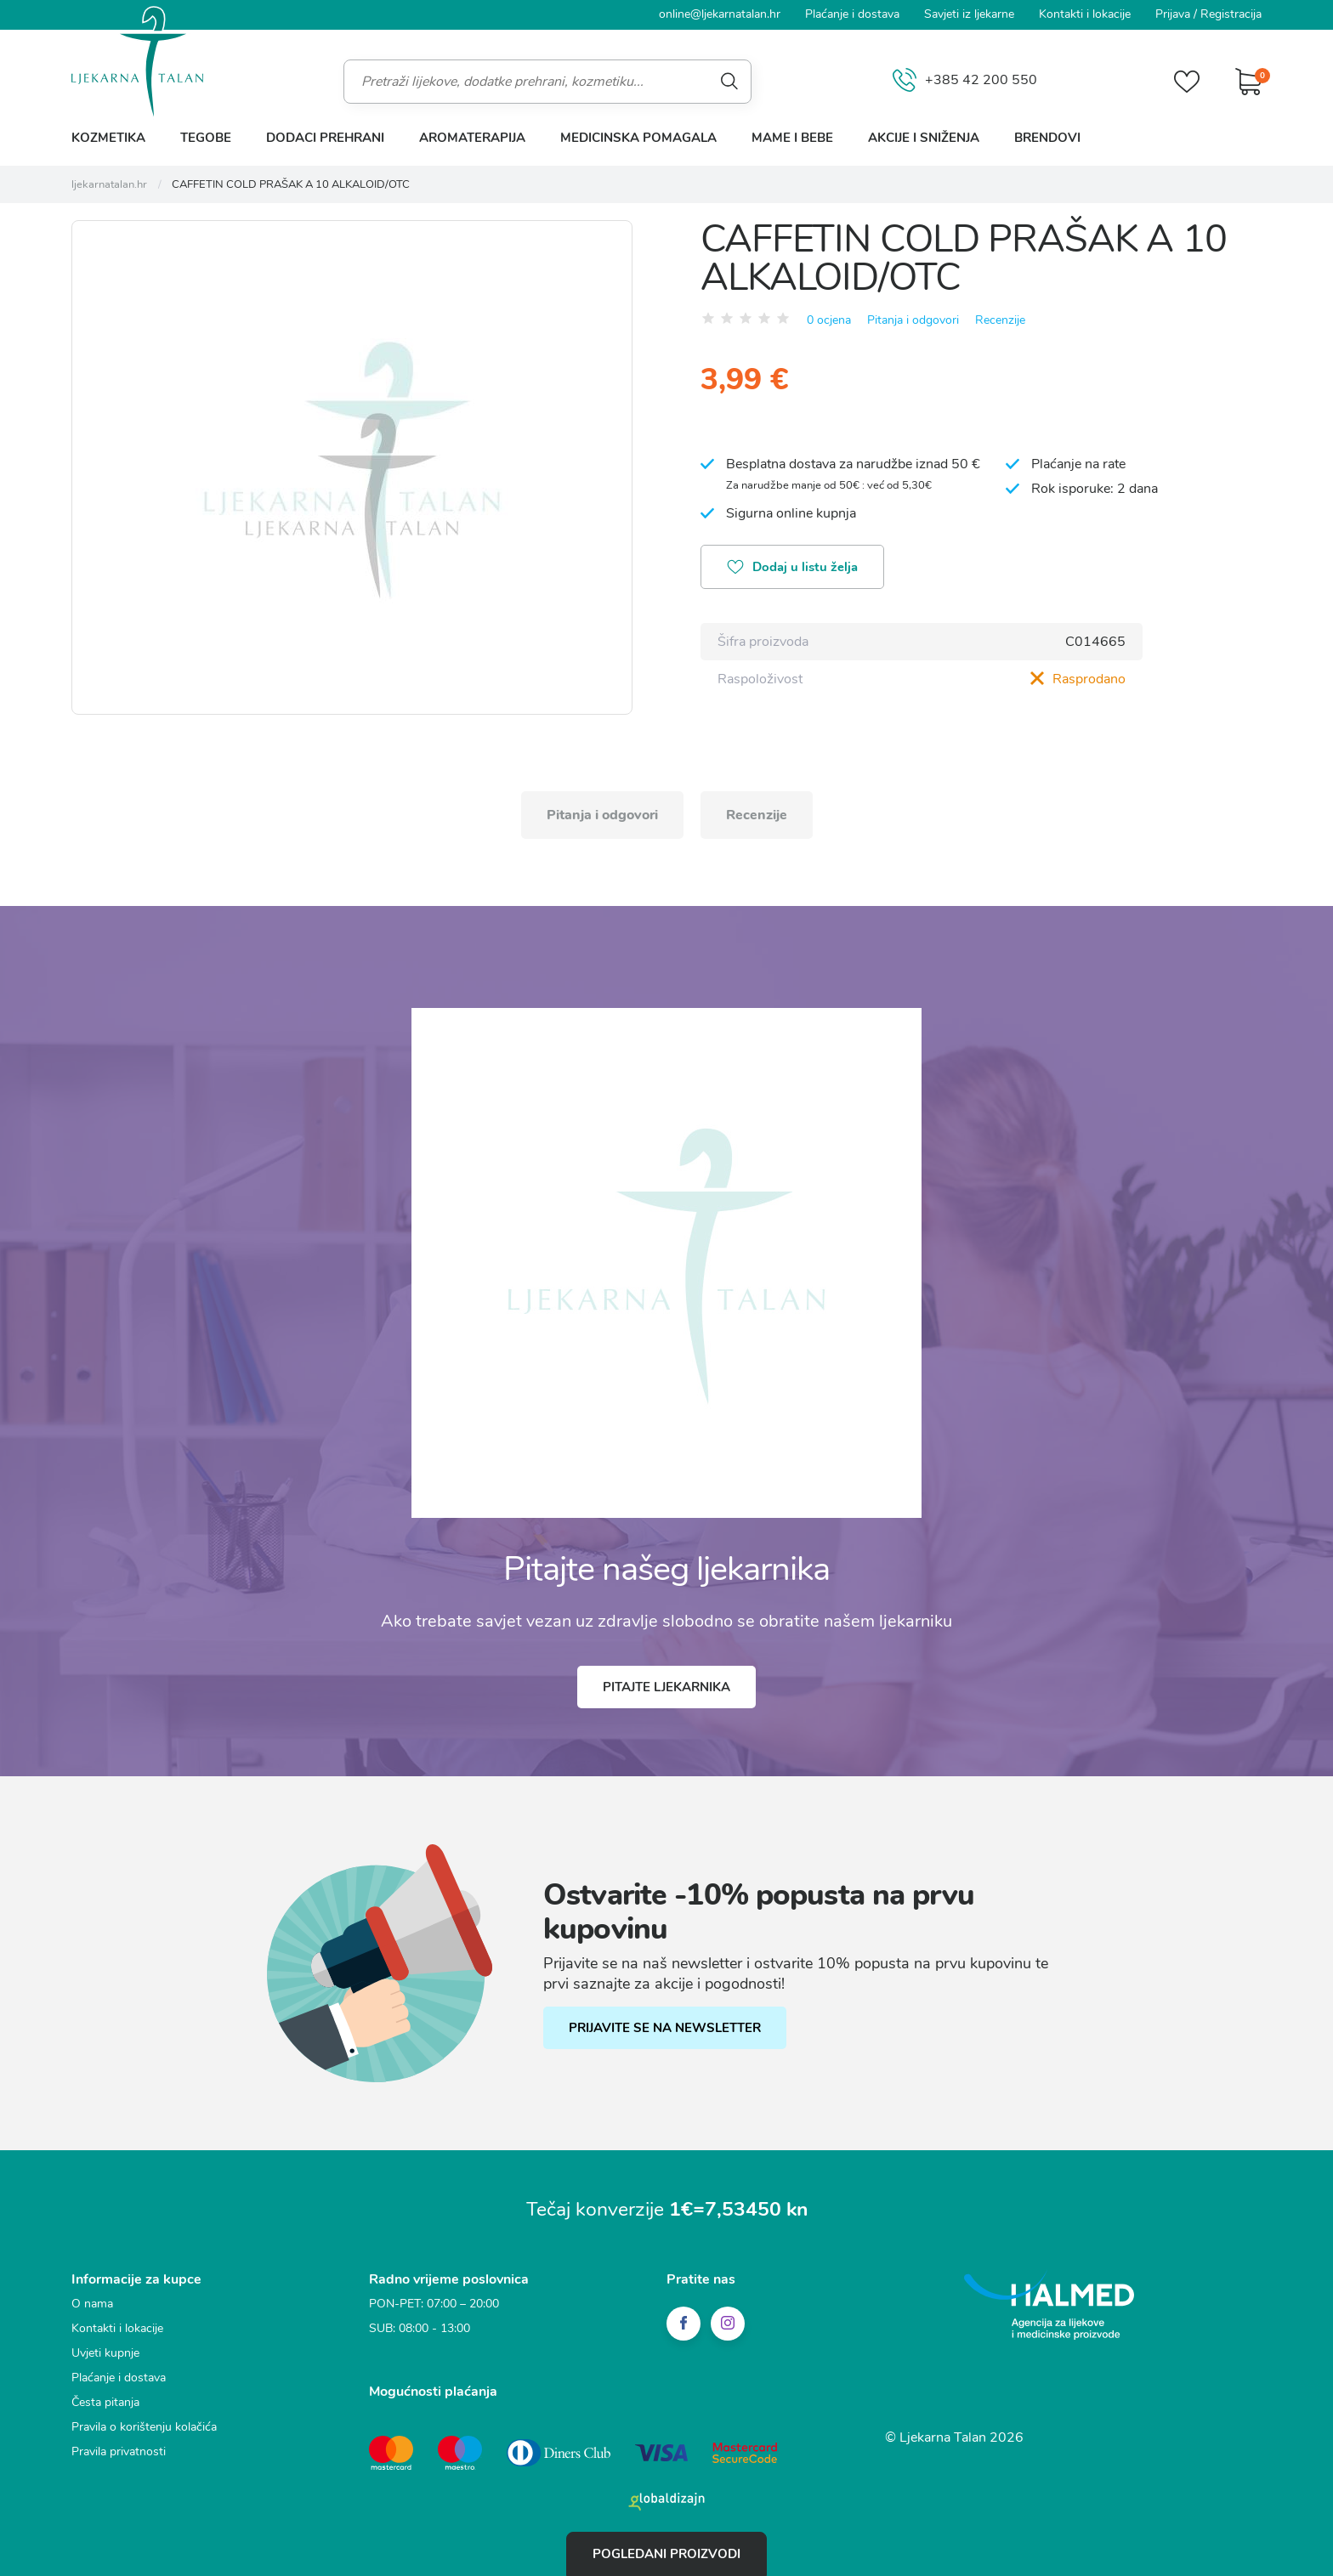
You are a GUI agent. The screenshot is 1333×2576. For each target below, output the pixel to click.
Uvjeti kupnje (105, 2353)
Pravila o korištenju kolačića (144, 2427)
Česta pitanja (105, 2402)
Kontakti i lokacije (1085, 14)
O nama (92, 2304)
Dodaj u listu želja (792, 568)
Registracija (1231, 14)
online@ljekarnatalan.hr (719, 14)
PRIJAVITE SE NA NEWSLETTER (665, 2027)
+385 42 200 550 (965, 81)
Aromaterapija (472, 137)
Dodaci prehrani (325, 137)
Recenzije (1000, 320)
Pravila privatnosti (118, 2451)
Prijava (1172, 14)
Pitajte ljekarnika (666, 1687)
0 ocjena (829, 320)
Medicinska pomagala (638, 137)
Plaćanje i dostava (852, 14)
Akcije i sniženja (923, 137)
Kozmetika (108, 137)
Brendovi (1047, 137)
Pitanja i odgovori (913, 320)
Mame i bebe (792, 137)
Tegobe (205, 137)
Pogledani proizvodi (666, 2553)
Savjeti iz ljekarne (969, 14)
